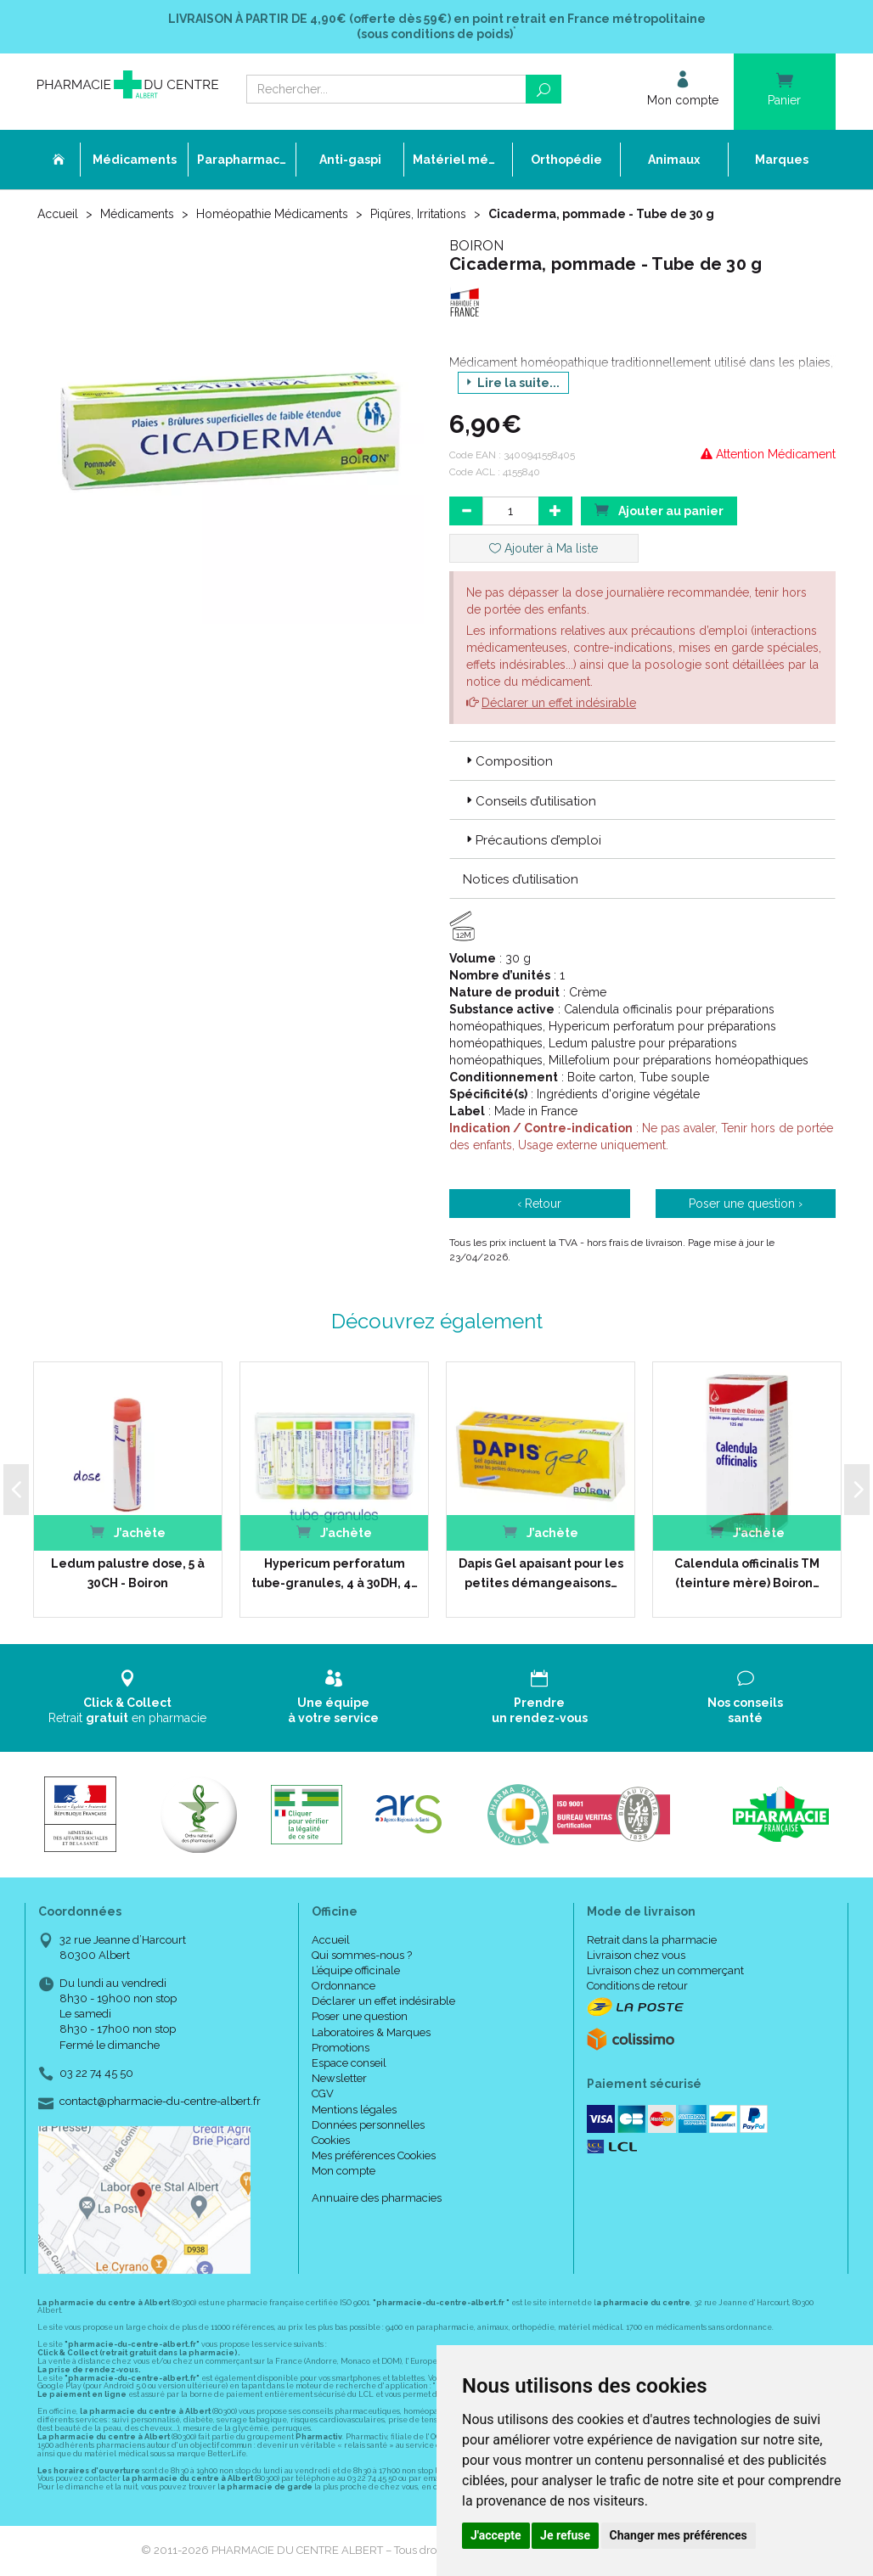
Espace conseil (349, 2063)
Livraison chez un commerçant (665, 1970)
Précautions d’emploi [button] (532, 840)
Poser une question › (746, 1203)
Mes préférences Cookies (374, 2155)
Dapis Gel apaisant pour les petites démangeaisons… (541, 1573)
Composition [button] (508, 761)
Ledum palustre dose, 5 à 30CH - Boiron (128, 1573)
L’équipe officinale (356, 1970)
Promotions (340, 2047)
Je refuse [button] (565, 2535)
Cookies (331, 2140)
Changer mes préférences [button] (678, 2535)
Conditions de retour (637, 1985)
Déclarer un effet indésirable (559, 703)
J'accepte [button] (495, 2535)
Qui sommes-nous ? (362, 1955)
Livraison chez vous (636, 1955)
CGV (323, 2093)
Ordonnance (343, 1985)
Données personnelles (368, 2125)
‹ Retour (539, 1203)
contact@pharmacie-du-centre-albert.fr (160, 2101)
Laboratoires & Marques (371, 2032)
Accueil (57, 214)
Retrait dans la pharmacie (652, 1939)
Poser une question (360, 2016)
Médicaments (137, 214)
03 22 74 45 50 (96, 2073)
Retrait (127, 1697)
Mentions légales (354, 2109)
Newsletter (339, 2078)
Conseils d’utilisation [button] (529, 801)
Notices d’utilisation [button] (520, 879)
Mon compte (343, 2170)
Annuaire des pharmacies (377, 2198)
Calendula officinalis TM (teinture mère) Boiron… (746, 1573)
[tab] (642, 760)
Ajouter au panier (659, 510)
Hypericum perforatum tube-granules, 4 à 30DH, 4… (334, 1573)
